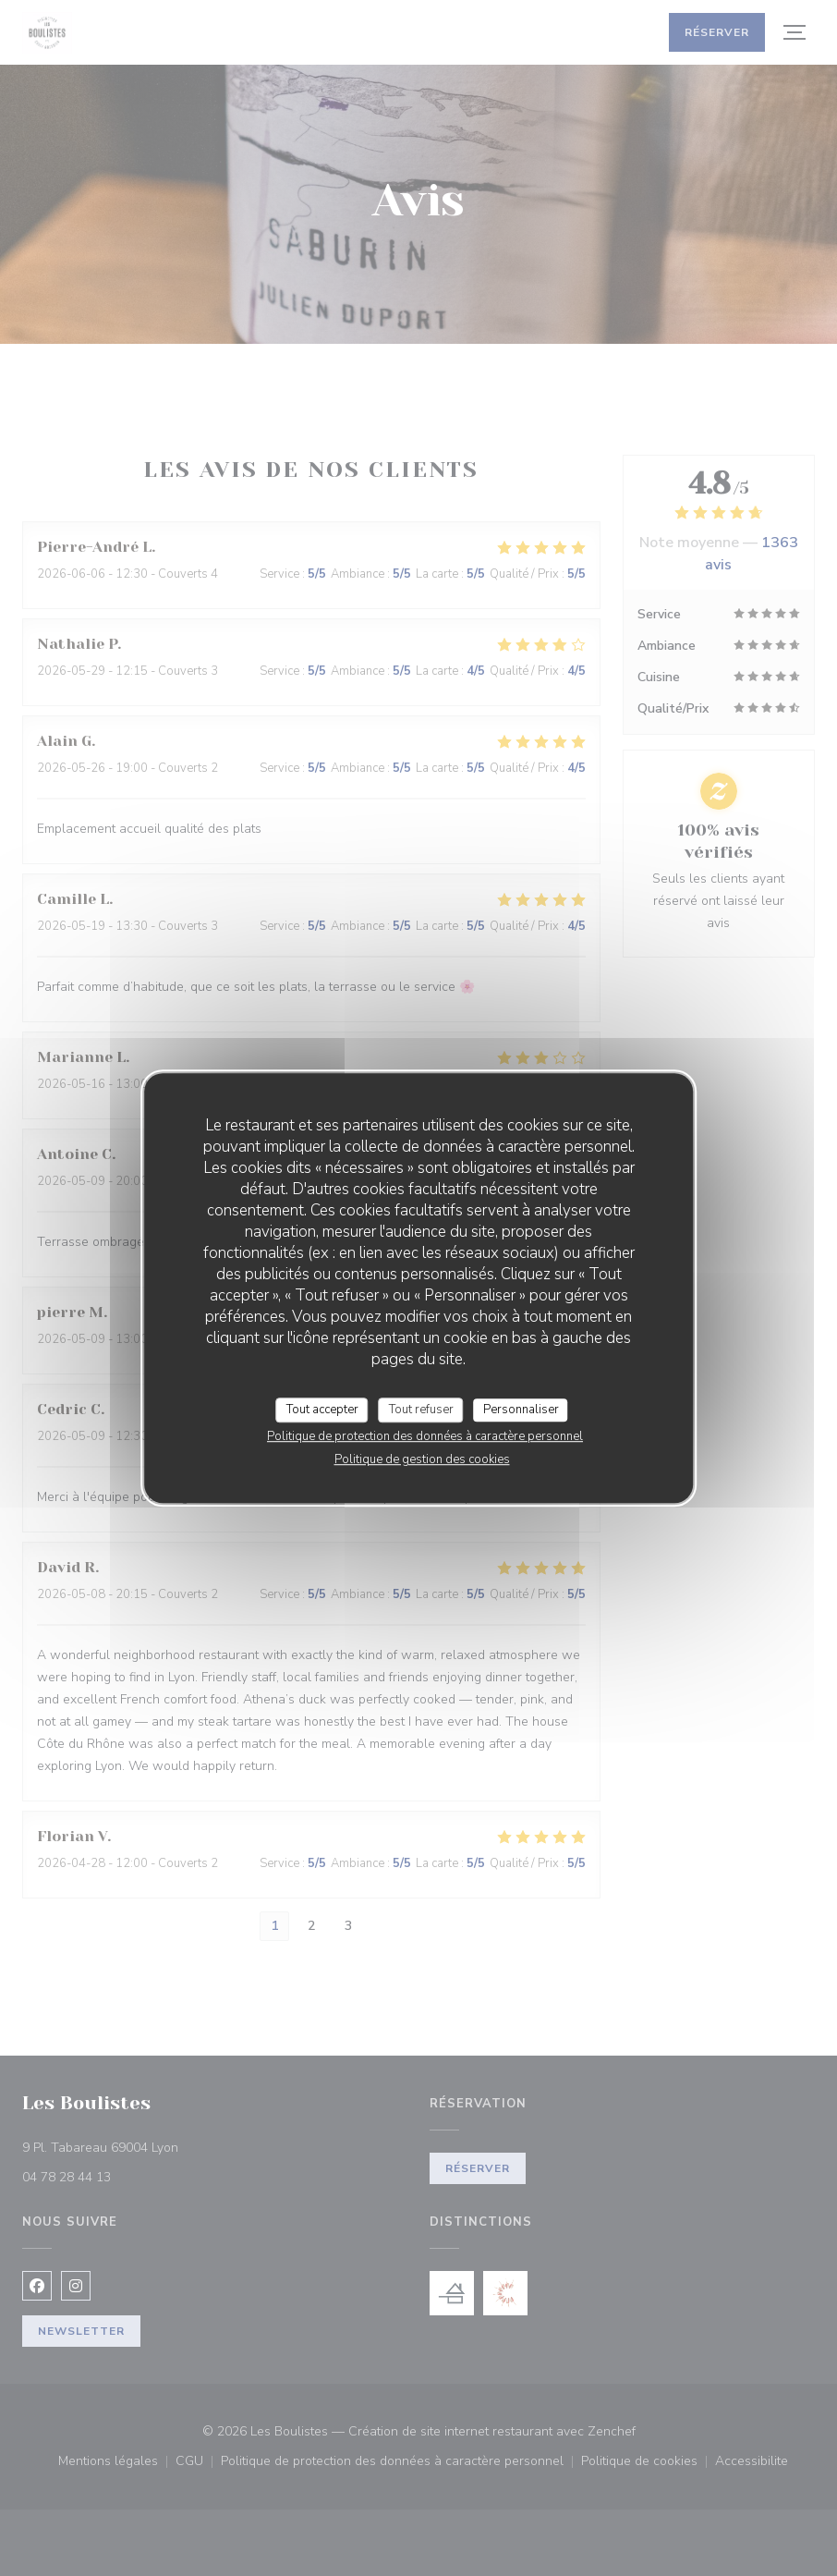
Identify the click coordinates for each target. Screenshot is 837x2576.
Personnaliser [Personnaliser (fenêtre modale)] (521, 1409)
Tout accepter (322, 1409)
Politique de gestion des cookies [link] (422, 1459)
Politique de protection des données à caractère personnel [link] (425, 1436)
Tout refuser (421, 1409)
